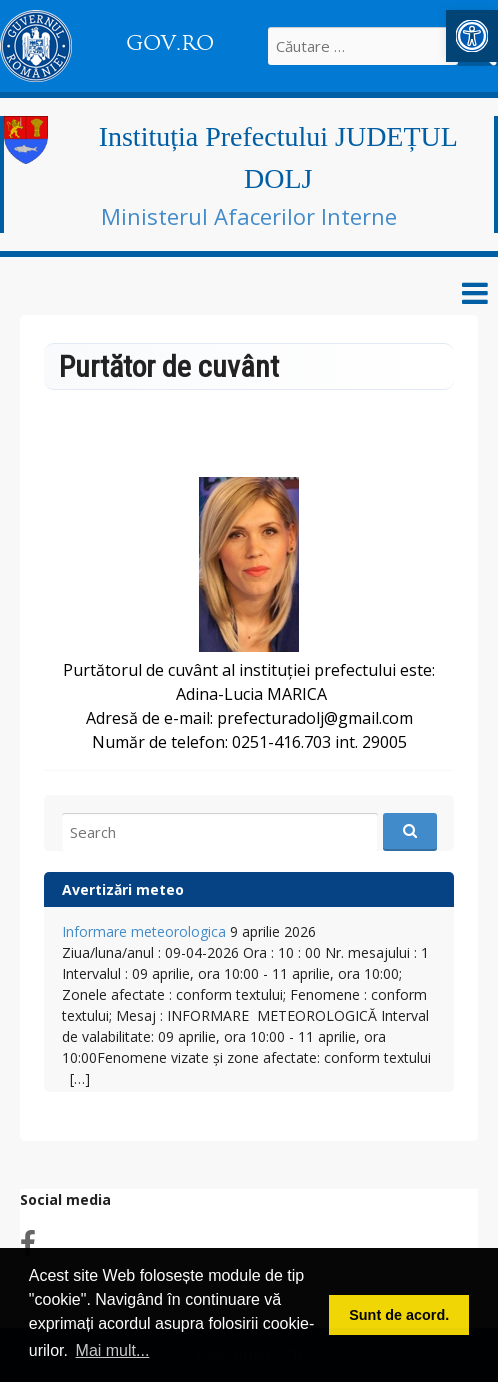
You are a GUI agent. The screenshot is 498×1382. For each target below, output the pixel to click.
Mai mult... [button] (113, 1350)
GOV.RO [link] (170, 43)
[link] (472, 36)
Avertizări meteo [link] (123, 889)
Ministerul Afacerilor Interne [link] (249, 216)
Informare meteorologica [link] (144, 931)
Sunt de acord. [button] (399, 1315)
